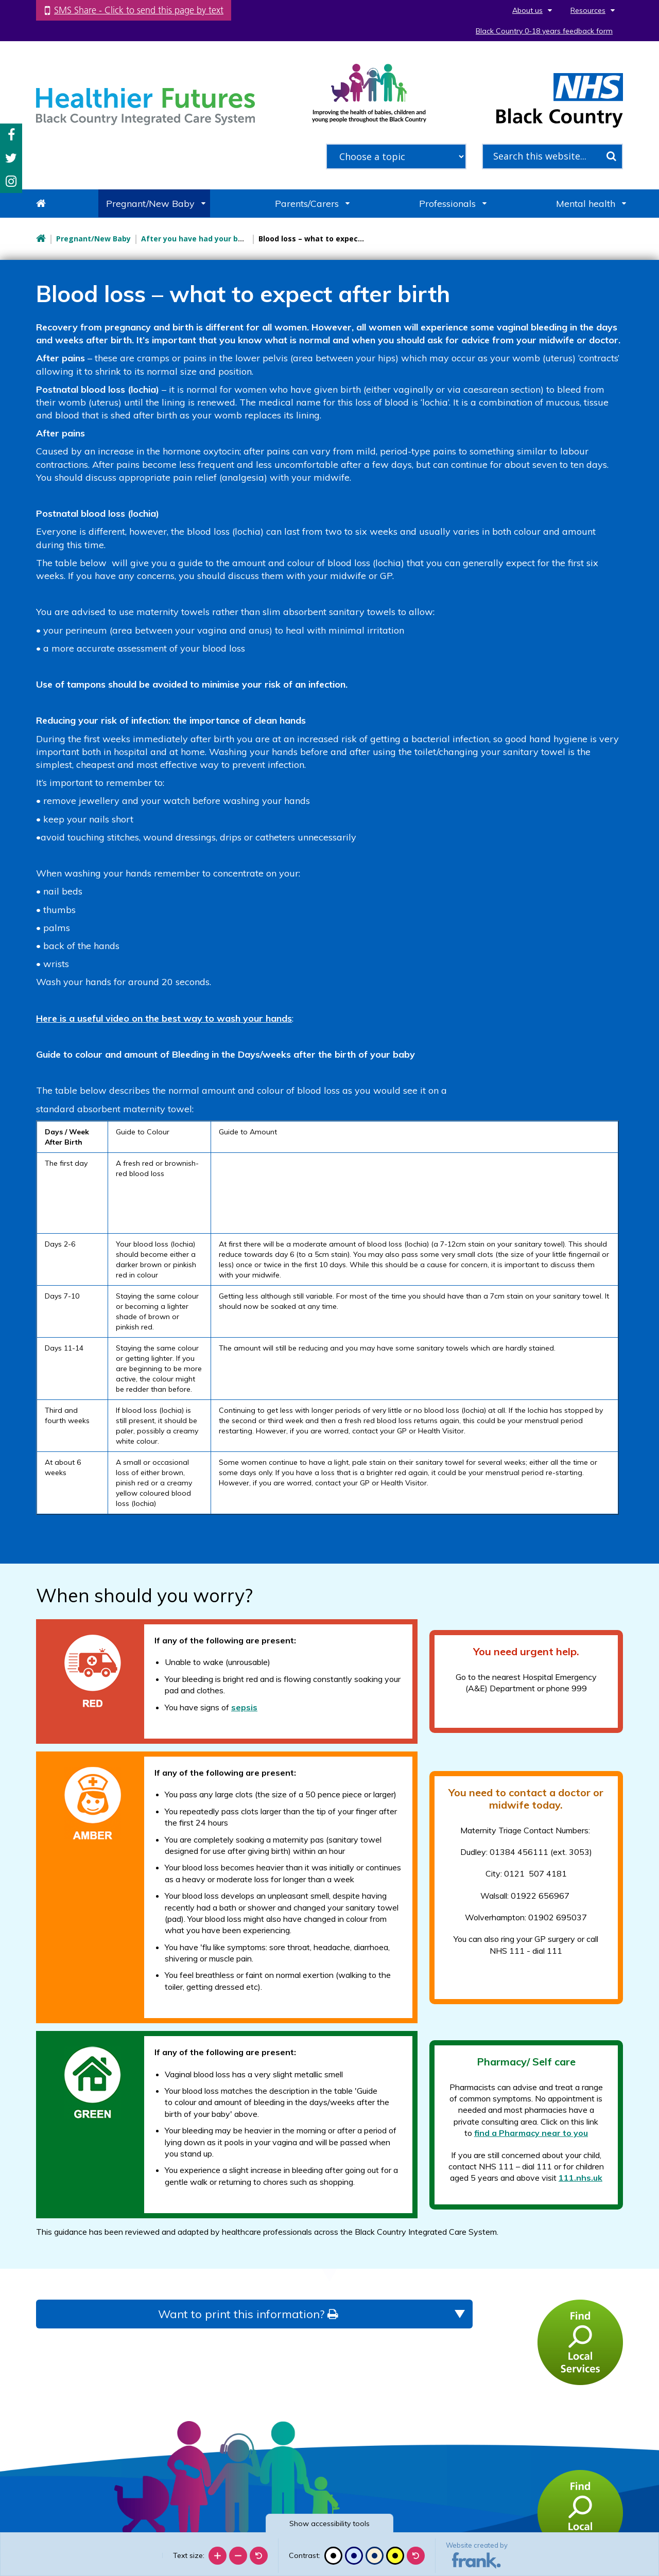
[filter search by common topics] (396, 156)
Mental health (585, 203)
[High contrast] (395, 2556)
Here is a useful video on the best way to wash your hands (164, 1018)
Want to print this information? (248, 2314)
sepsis (244, 1707)
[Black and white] (333, 2556)
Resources (587, 10)
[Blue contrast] (354, 2556)
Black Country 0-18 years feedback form (544, 31)
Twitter (11, 158)
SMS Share (138, 10)
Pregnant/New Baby (150, 203)
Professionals (447, 203)
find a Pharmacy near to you (531, 2133)
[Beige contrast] (375, 2556)
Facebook (11, 135)
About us (527, 10)
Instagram (11, 181)
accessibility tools (329, 2523)
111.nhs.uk (580, 2177)
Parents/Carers (307, 203)
